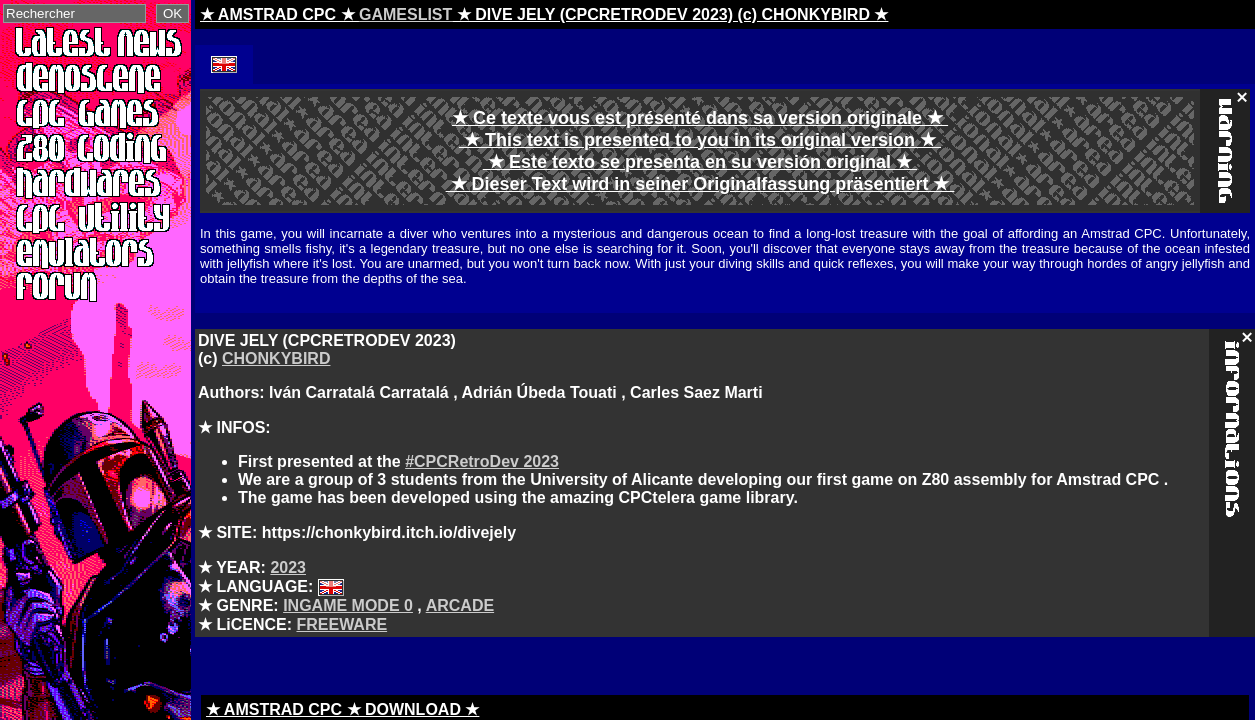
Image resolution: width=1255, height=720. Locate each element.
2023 (288, 567)
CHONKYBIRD (276, 358)
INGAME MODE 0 (348, 605)
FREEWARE (341, 624)
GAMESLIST (405, 14)
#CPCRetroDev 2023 (482, 461)
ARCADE (460, 605)
